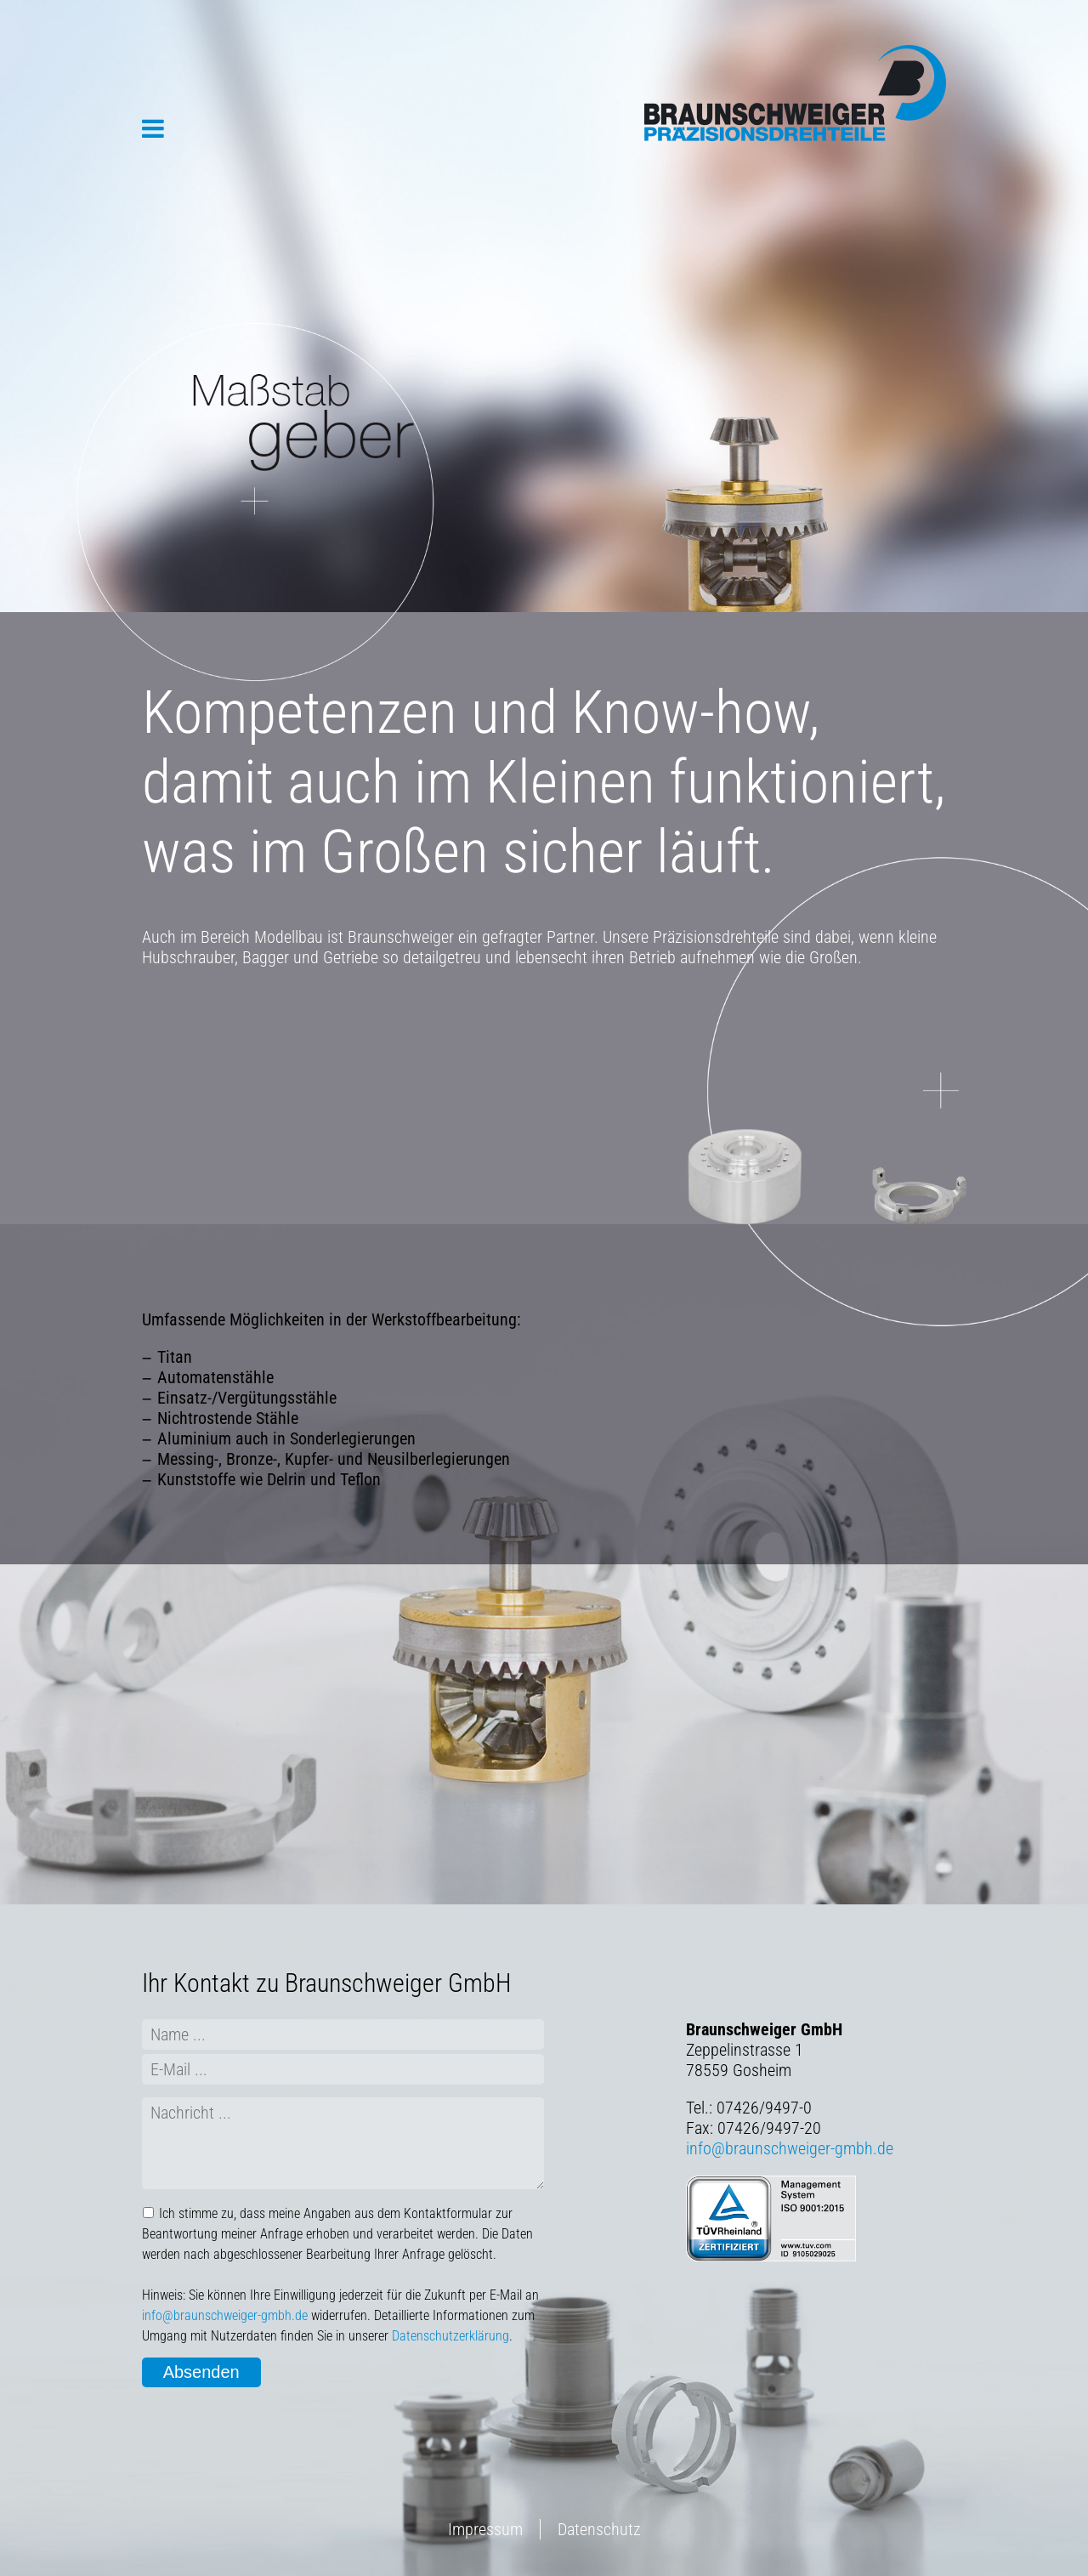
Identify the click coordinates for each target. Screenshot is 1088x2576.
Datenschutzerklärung (450, 2336)
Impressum (485, 2529)
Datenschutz (599, 2529)
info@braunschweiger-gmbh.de (225, 2315)
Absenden (201, 2372)
